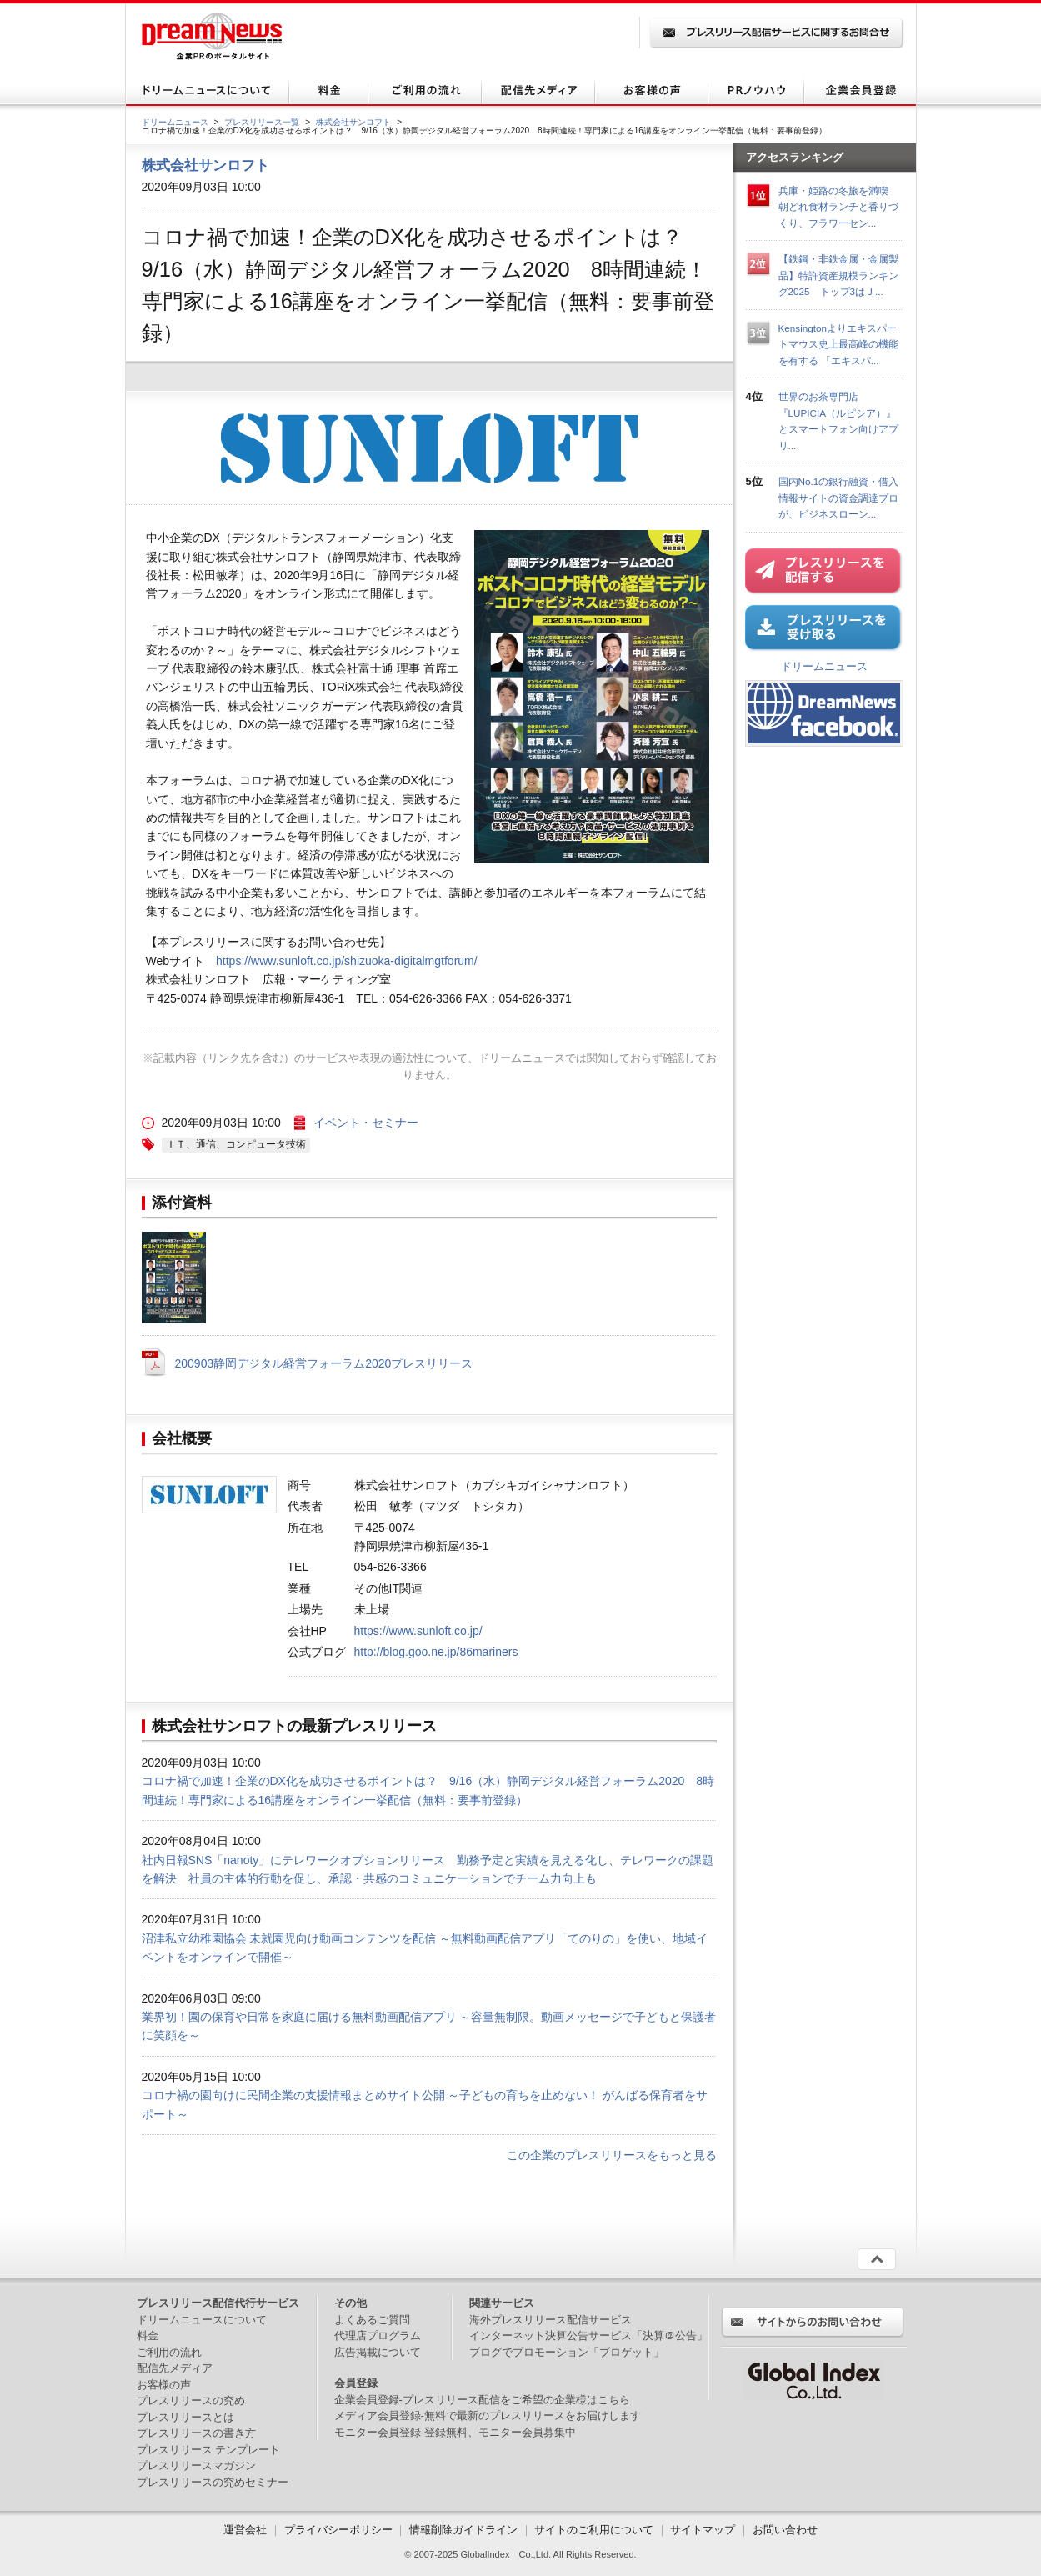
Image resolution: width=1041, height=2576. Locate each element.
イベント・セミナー (365, 1122)
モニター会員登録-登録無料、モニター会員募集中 (455, 2432)
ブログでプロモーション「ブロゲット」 (566, 2352)
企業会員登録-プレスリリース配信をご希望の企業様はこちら (482, 2399)
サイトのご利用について (593, 2529)
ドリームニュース (175, 122)
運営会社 (246, 2529)
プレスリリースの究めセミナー (212, 2482)
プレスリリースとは (185, 2417)
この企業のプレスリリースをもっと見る (612, 2155)
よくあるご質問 (372, 2319)
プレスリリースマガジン (196, 2465)
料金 (147, 2335)
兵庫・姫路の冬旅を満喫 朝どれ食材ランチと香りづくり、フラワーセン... (838, 206)
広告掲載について (377, 2352)
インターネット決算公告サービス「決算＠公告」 (588, 2335)
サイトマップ (702, 2529)
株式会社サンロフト (353, 122)
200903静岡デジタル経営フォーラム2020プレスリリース (324, 1363)
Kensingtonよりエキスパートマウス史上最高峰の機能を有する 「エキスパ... (838, 344)
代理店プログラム (377, 2335)
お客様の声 (164, 2384)
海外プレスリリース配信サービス (550, 2319)
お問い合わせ (785, 2529)
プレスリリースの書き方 (196, 2433)
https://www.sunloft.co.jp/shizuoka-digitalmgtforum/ (347, 961)
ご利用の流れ (169, 2352)
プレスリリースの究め (191, 2400)
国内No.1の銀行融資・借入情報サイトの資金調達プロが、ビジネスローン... (838, 497)
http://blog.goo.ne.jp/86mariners (436, 1651)
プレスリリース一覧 (261, 122)
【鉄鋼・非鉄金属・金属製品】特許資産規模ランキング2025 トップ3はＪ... (838, 275)
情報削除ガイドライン (463, 2529)
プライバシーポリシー (338, 2529)
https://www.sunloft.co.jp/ (418, 1631)
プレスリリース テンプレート (209, 2449)
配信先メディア (175, 2368)
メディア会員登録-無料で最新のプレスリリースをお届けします (487, 2415)
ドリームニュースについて (202, 2319)
